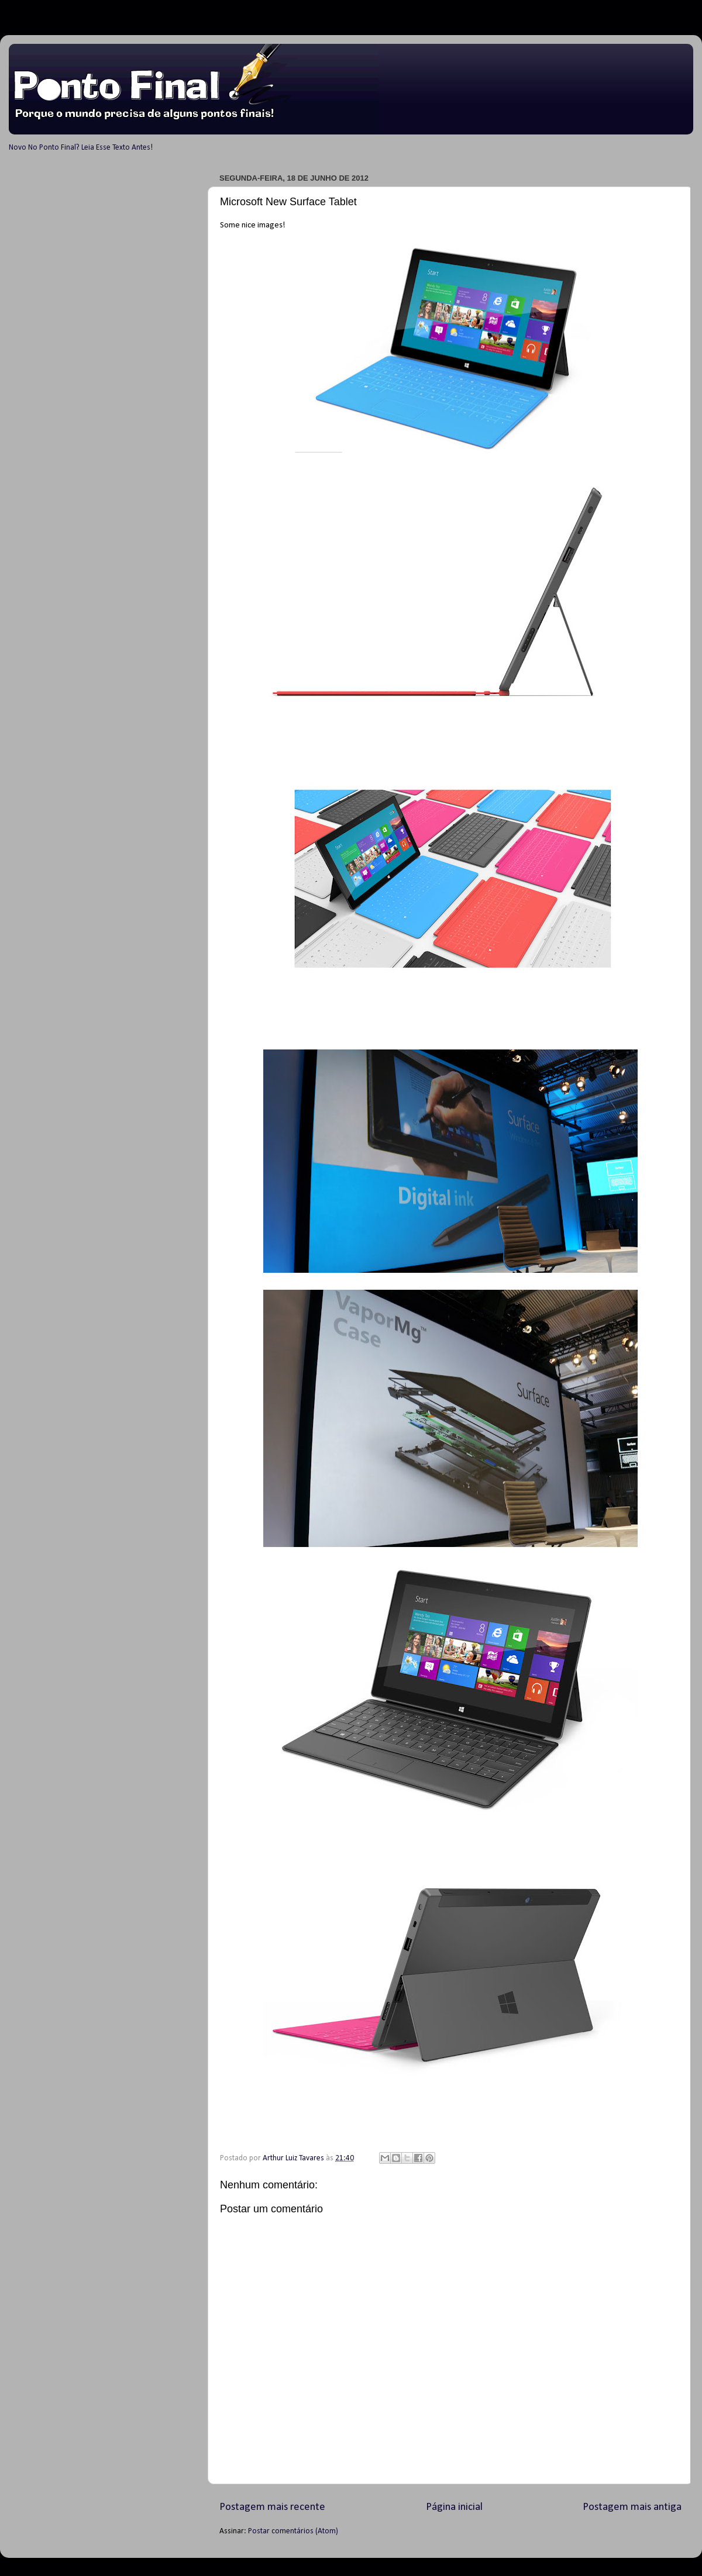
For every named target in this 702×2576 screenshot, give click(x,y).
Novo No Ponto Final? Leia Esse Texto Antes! (81, 147)
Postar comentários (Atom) (293, 2531)
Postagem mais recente (272, 2507)
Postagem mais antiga (632, 2507)
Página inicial (454, 2507)
